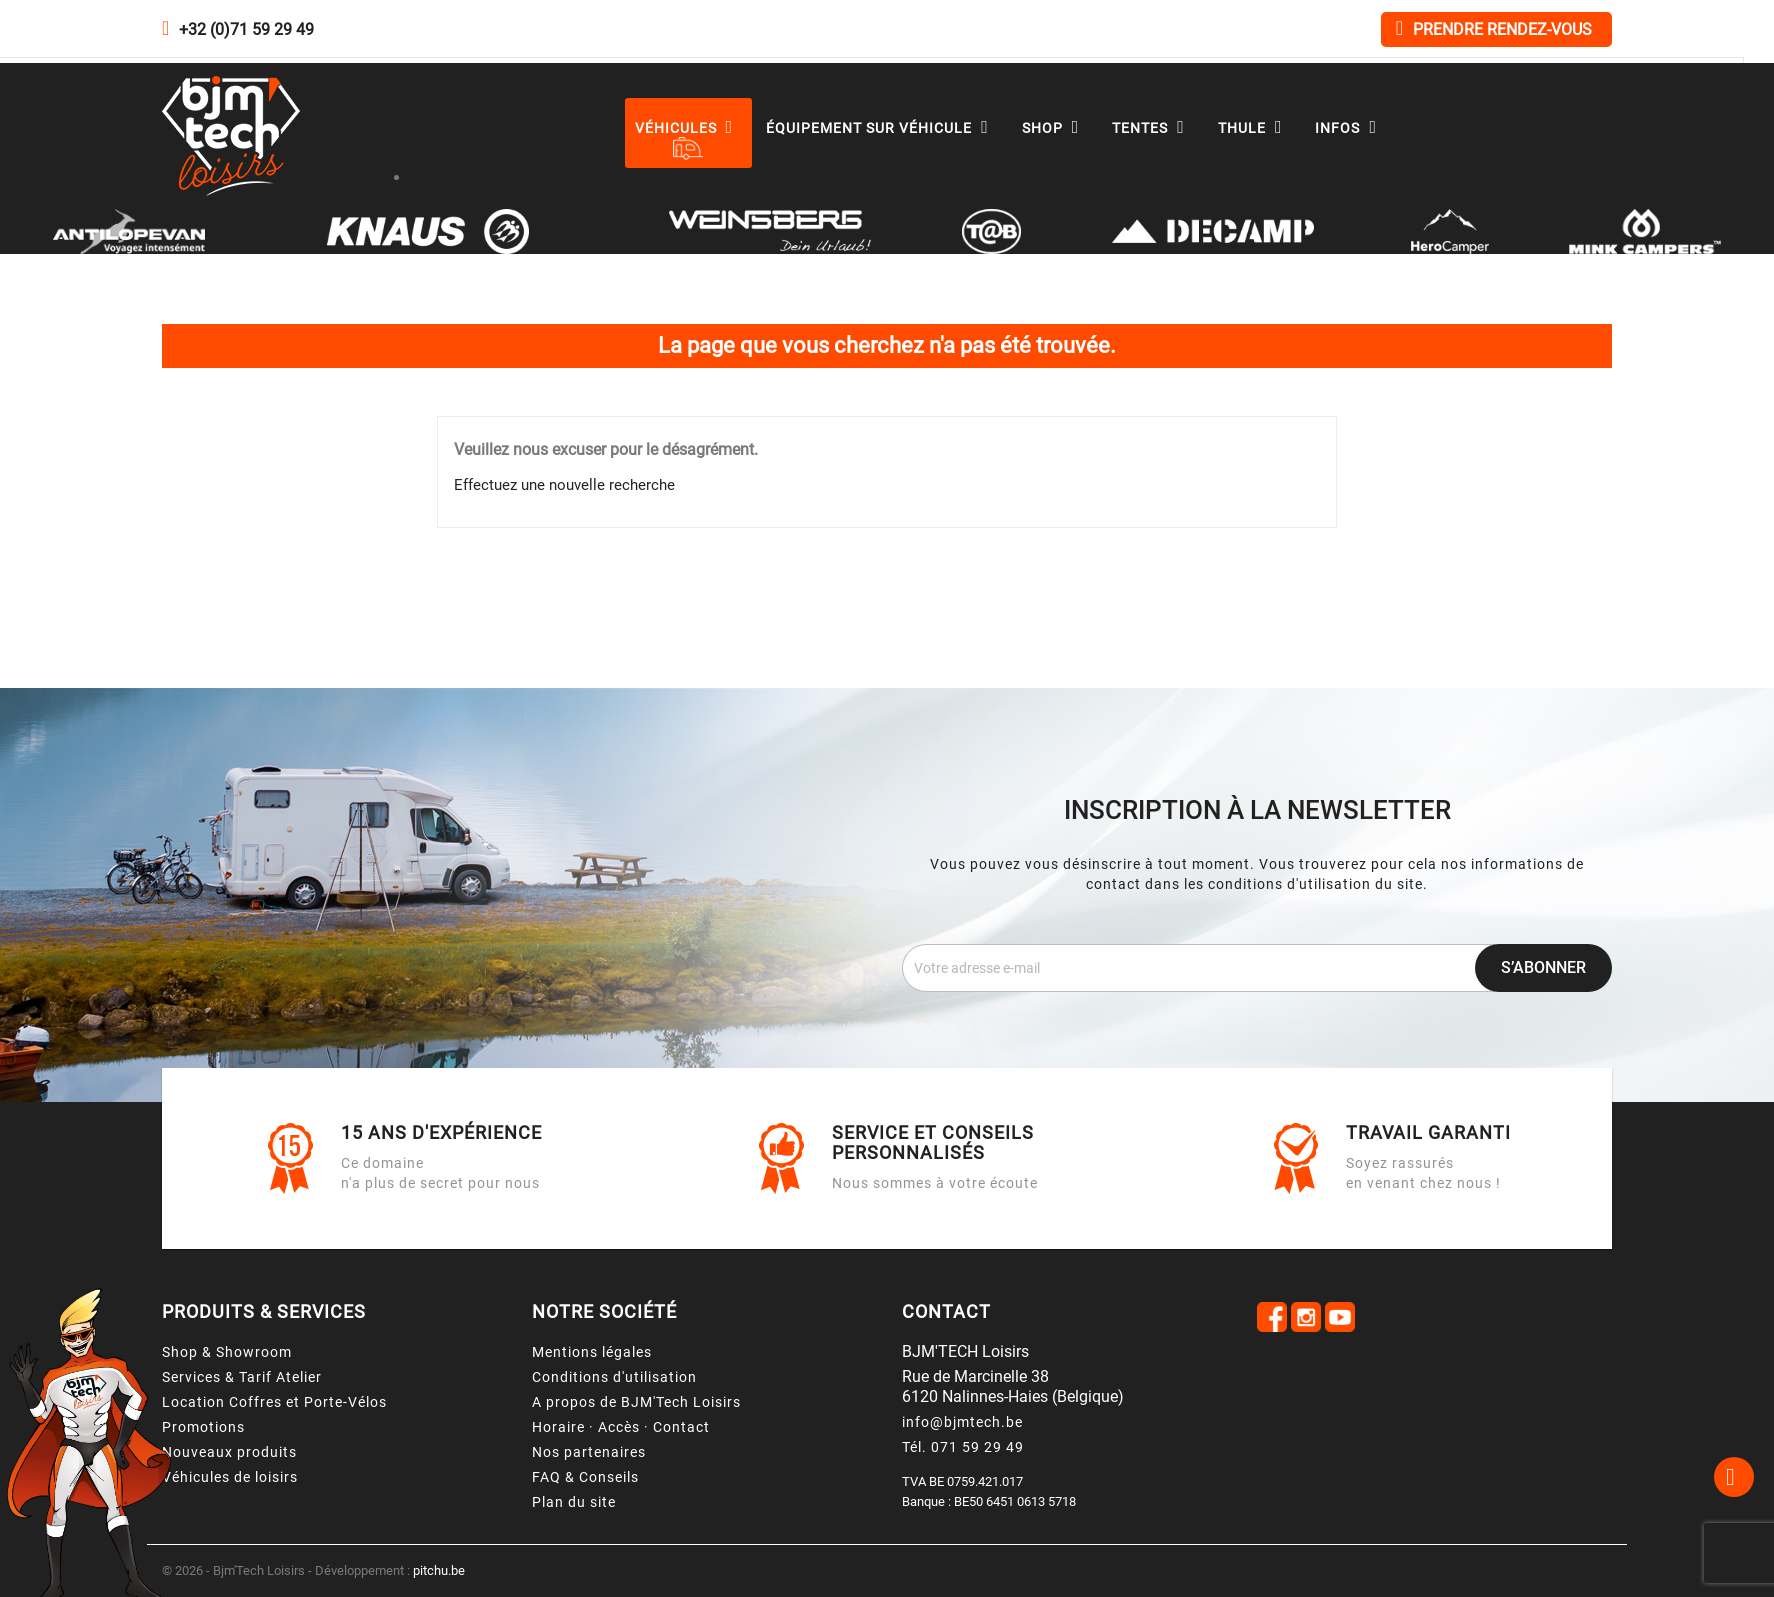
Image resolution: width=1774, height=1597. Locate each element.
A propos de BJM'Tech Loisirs (636, 1402)
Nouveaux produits (229, 1452)
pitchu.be (439, 1570)
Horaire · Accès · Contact (621, 1427)
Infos (1350, 128)
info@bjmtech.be (962, 1422)
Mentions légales (592, 1352)
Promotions (203, 1427)
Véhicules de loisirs (230, 1477)
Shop (1055, 128)
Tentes (1153, 128)
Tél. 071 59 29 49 (963, 1447)
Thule (1255, 128)
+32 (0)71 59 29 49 (246, 29)
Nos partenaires (589, 1452)
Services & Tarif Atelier (242, 1377)
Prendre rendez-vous (1494, 28)
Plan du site (574, 1502)
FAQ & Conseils (585, 1477)
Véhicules (689, 128)
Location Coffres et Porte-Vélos (274, 1402)
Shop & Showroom (227, 1352)
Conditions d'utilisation (614, 1377)
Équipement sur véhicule (882, 128)
